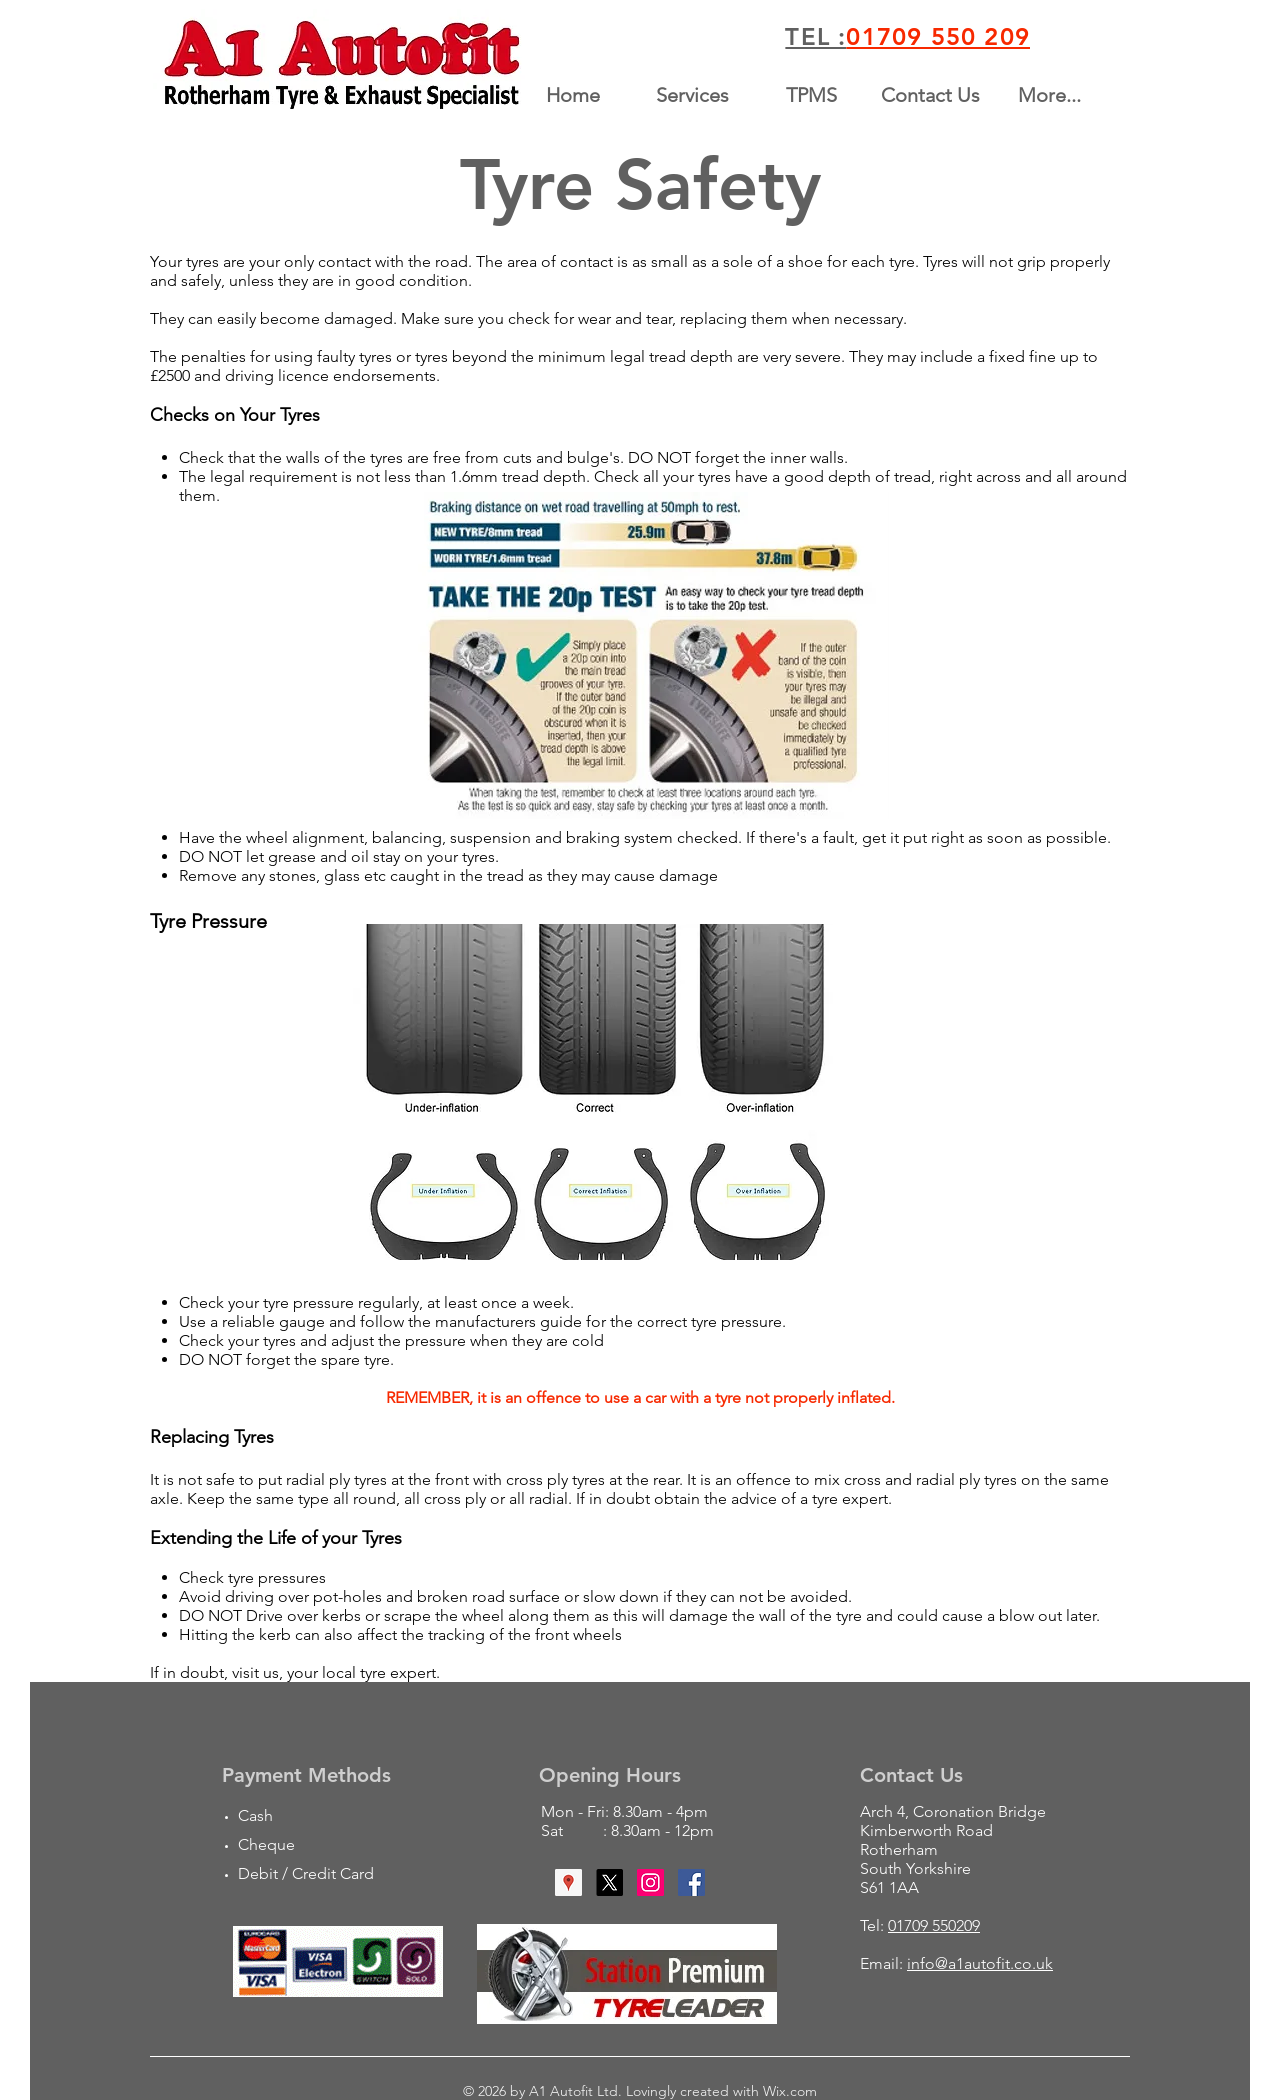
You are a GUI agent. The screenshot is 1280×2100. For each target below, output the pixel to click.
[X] (609, 1882)
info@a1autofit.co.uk (980, 1963)
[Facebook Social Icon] (691, 1882)
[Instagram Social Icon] (650, 1882)
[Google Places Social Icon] (568, 1882)
